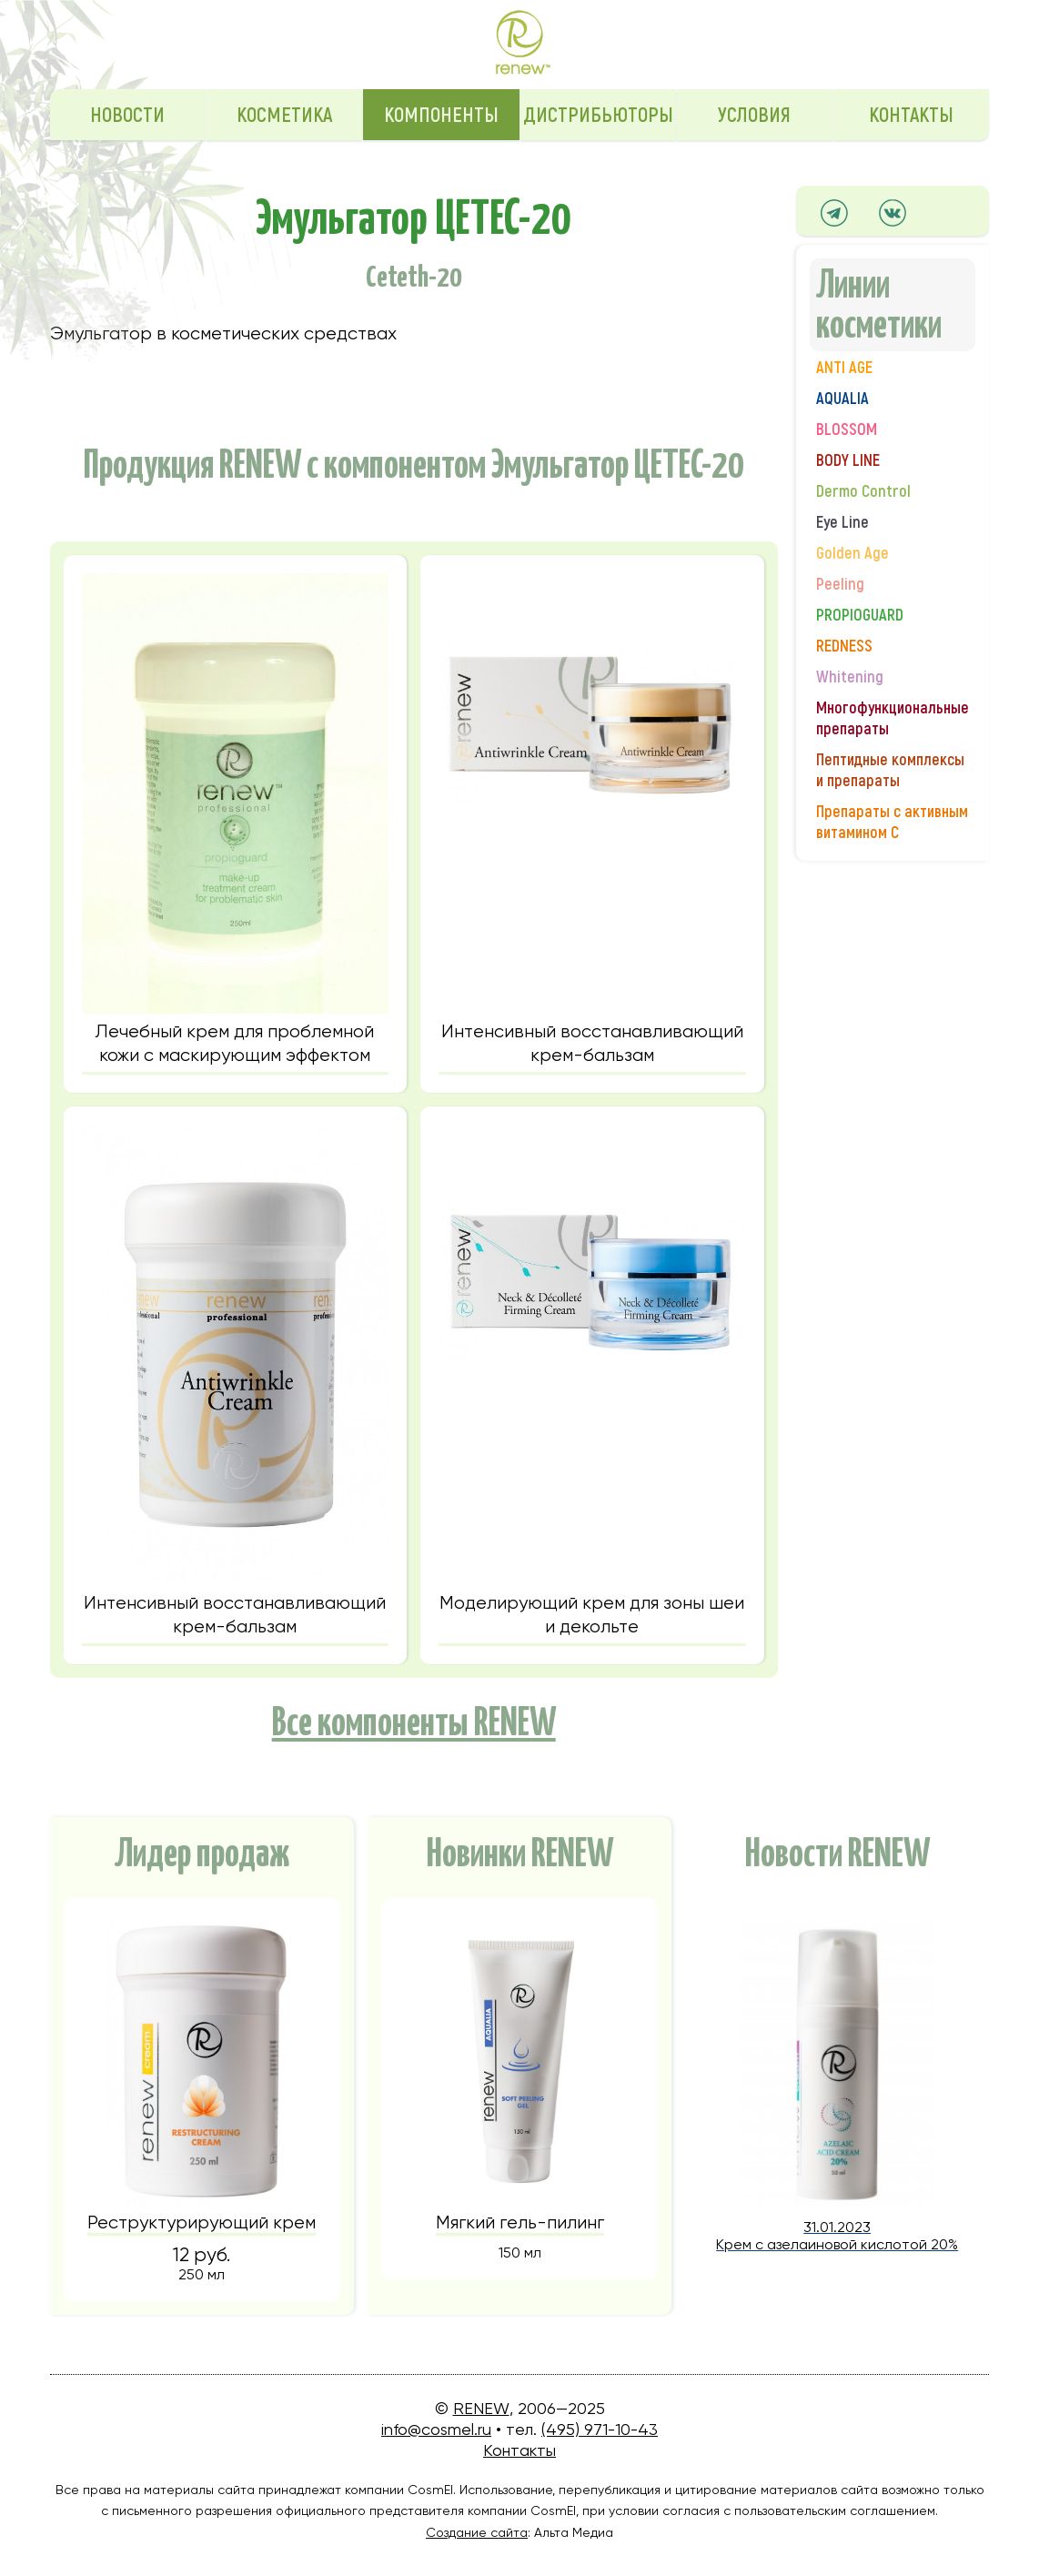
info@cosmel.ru (436, 2429)
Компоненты (441, 115)
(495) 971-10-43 (599, 2429)
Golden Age (852, 553)
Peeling (840, 584)
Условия (754, 115)
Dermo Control (863, 491)
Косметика (284, 115)
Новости (127, 115)
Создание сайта (477, 2532)
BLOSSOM (846, 429)
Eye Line (842, 522)
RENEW (481, 2408)
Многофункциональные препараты (892, 719)
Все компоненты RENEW (414, 1719)
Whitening (849, 677)
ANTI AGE (844, 368)
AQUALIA (842, 399)
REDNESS (844, 646)
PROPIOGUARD (859, 615)
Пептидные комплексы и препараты (890, 771)
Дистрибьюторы (598, 115)
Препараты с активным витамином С (892, 823)
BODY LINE (848, 460)
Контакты (911, 115)
